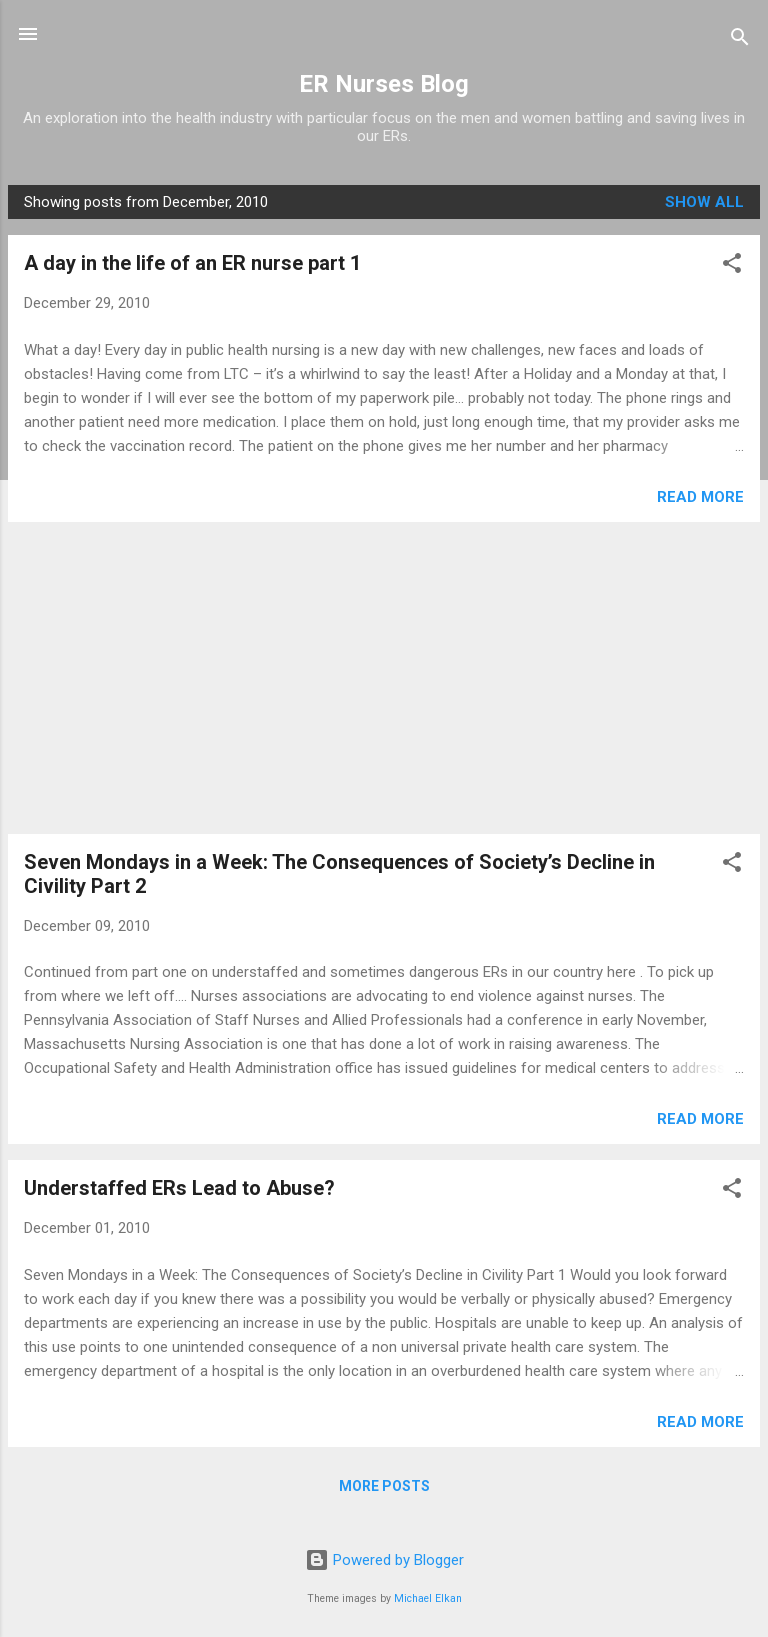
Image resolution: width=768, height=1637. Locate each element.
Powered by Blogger (384, 1560)
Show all (704, 202)
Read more (700, 497)
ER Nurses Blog (384, 84)
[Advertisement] (384, 678)
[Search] (740, 40)
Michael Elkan (428, 1598)
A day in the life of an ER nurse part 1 (192, 263)
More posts (384, 1486)
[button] (732, 266)
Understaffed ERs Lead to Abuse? (179, 1188)
